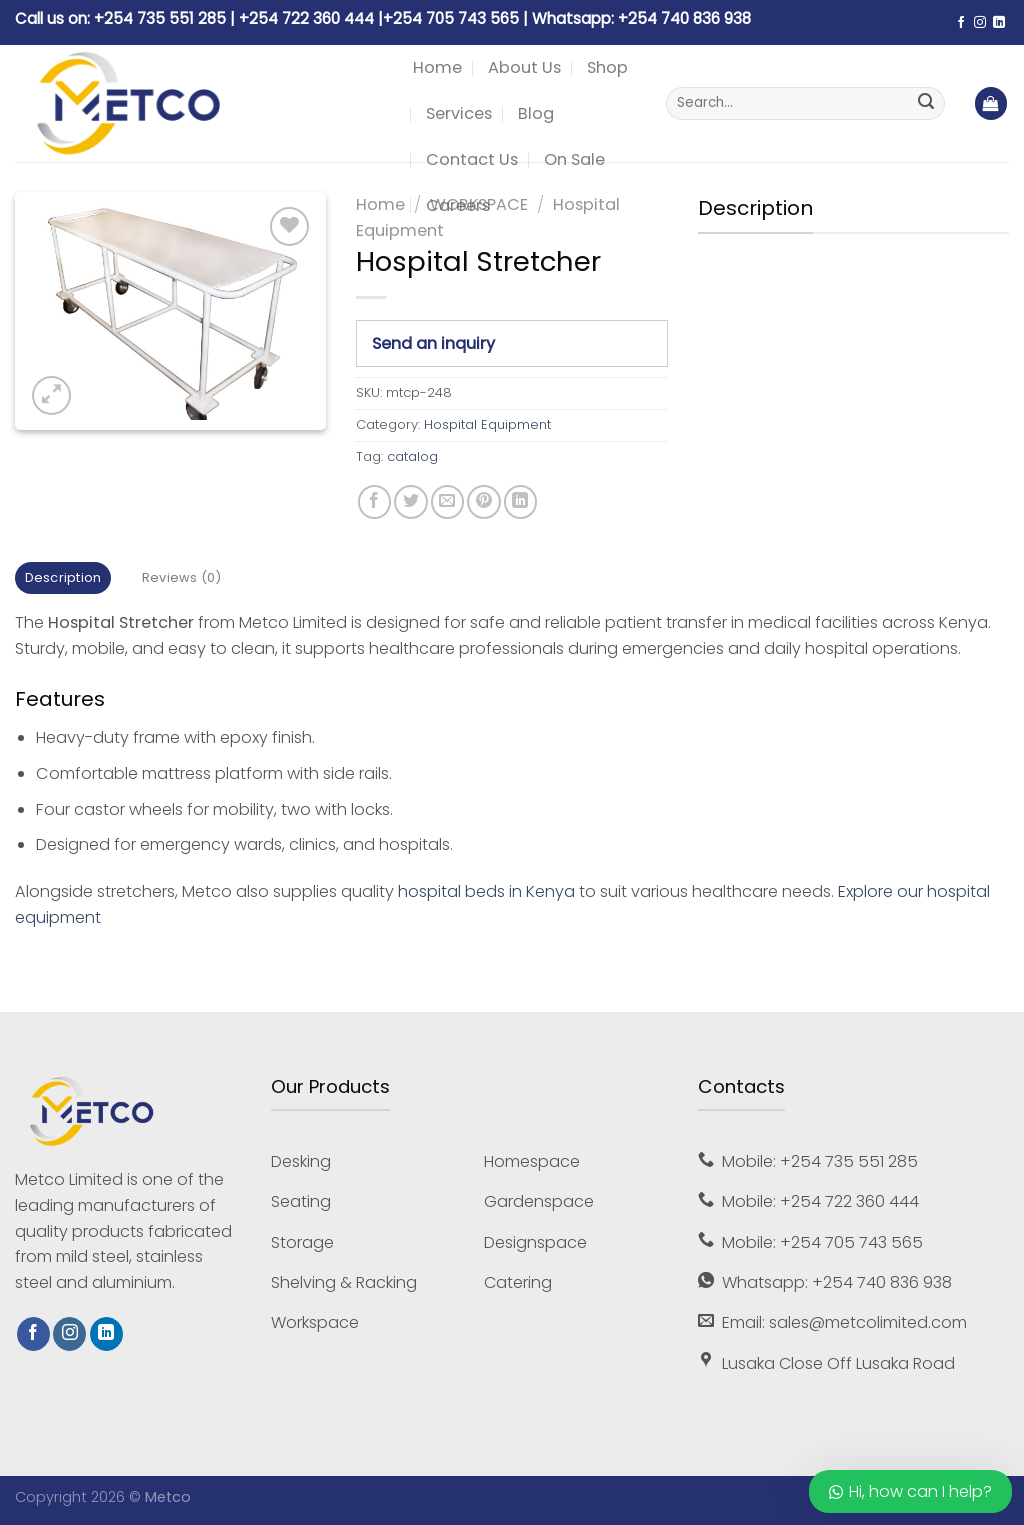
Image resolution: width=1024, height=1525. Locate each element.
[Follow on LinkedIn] (999, 23)
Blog (536, 113)
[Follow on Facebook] (961, 23)
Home (437, 67)
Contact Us (472, 159)
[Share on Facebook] (374, 501)
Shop (607, 67)
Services (459, 113)
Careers (458, 205)
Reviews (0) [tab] (182, 577)
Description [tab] (63, 577)
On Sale (574, 159)
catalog (412, 456)
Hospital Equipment (487, 424)
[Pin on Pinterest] (483, 501)
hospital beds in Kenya (486, 891)
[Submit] (926, 104)
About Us (524, 67)
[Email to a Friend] (447, 501)
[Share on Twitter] (410, 501)
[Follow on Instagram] (980, 23)
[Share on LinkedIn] (520, 501)
